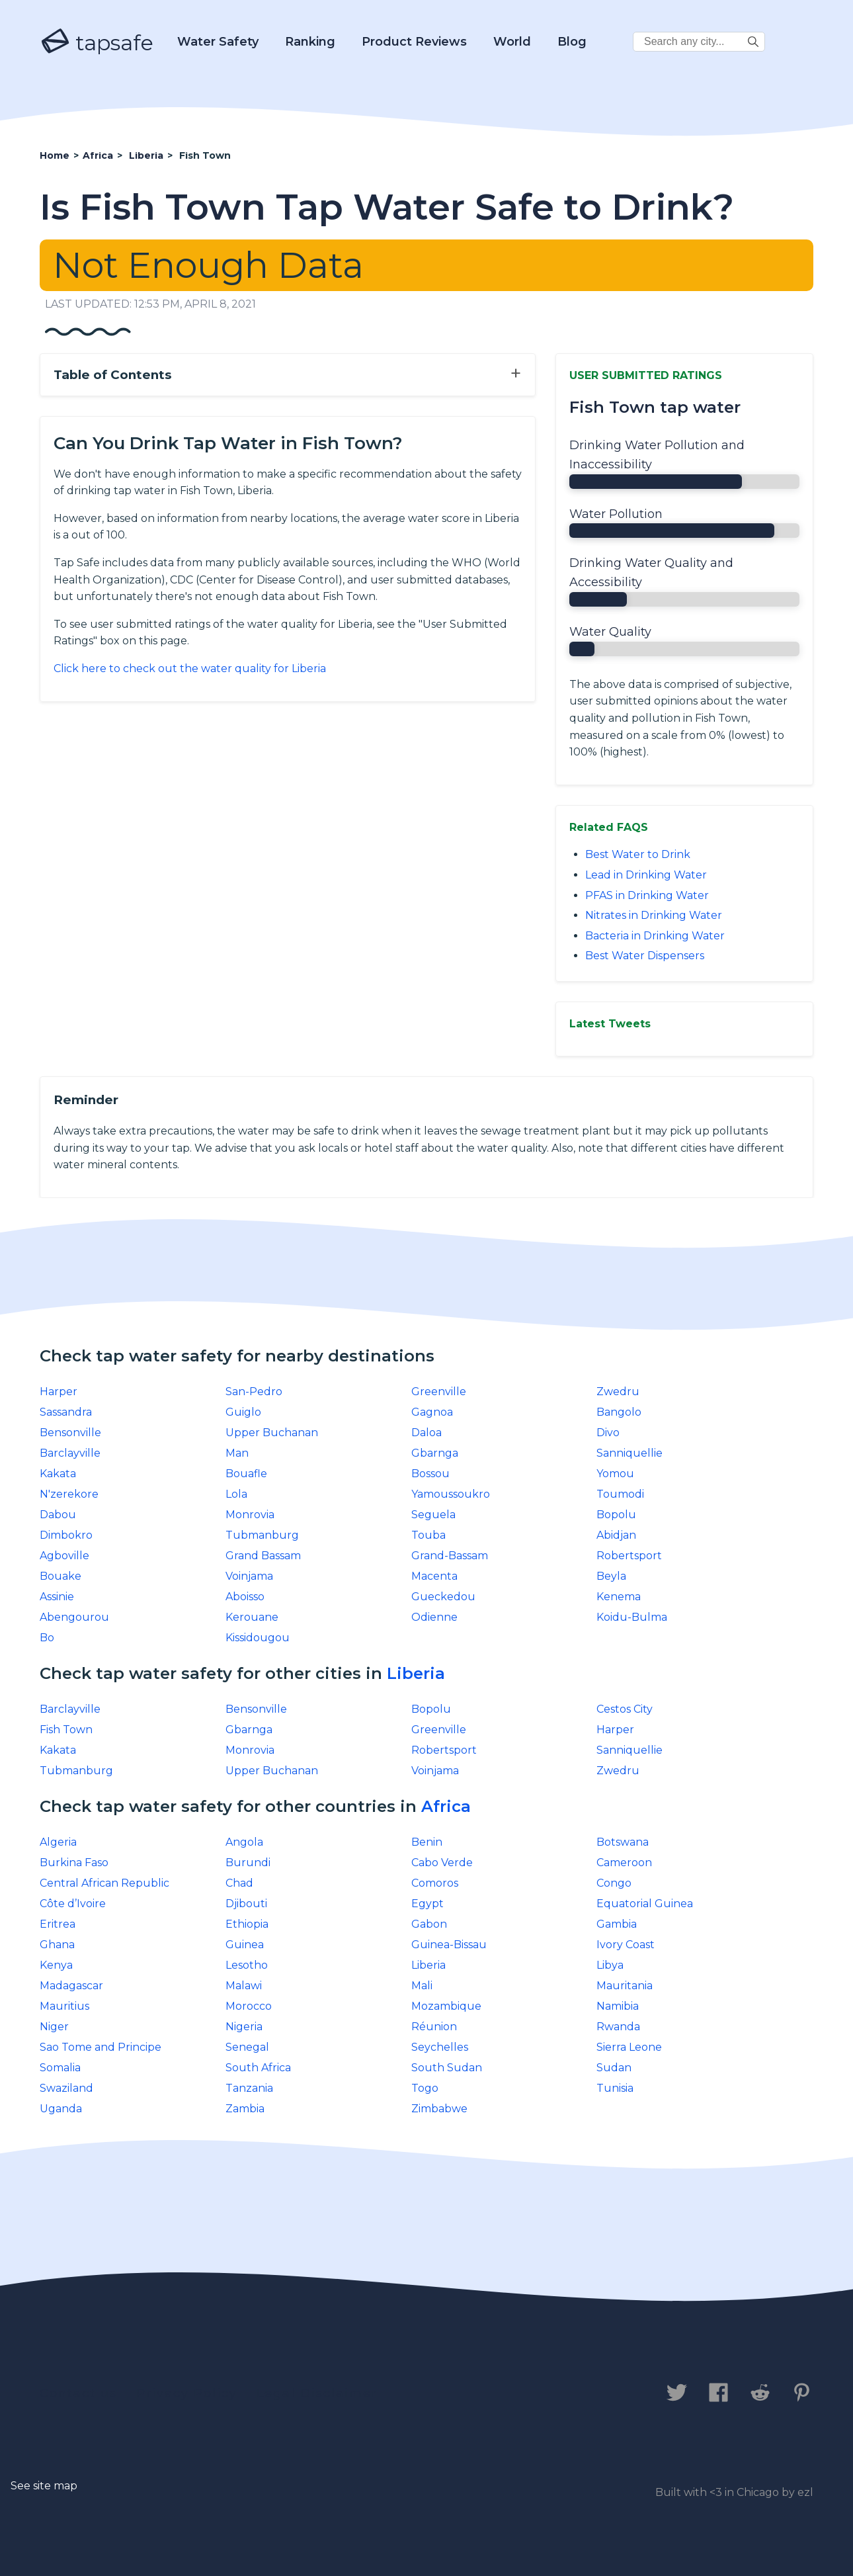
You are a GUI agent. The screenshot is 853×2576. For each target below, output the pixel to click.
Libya (610, 1965)
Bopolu (616, 1514)
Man (237, 1453)
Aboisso (244, 1596)
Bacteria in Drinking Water (655, 935)
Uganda (61, 2108)
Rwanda (618, 2026)
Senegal (247, 2047)
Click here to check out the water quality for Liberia (190, 668)
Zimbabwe (439, 2108)
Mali (421, 1985)
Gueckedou (443, 1596)
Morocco (248, 2006)
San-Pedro (253, 1391)
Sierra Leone (629, 2047)
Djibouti (246, 1903)
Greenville (438, 1391)
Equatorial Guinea (644, 1903)
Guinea (244, 1944)
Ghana (57, 1944)
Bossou (430, 1473)
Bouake (60, 1576)
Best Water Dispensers (644, 955)
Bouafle (246, 1473)
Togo (424, 2088)
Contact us (78, 2393)
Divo (608, 1432)
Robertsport (629, 1555)
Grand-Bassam (449, 1555)
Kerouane (251, 1617)
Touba (428, 1535)
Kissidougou (257, 1637)
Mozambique (446, 2006)
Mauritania (624, 1985)
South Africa (258, 2067)
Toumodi (620, 1494)
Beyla (611, 1576)
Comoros (434, 1883)
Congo (613, 1883)
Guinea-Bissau (449, 1944)
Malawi (243, 1985)
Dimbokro (66, 1535)
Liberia (416, 1673)
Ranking (310, 41)
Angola (244, 1842)
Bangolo (618, 1412)
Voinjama (249, 1576)
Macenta (434, 1576)
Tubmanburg (262, 1535)
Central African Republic (104, 1883)
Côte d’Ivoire (73, 1903)
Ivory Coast (625, 1944)
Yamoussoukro (450, 1494)
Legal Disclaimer (317, 2393)
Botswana (622, 1842)
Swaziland (66, 2088)
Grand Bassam (263, 1555)
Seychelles (439, 2047)
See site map (44, 2485)
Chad (239, 1883)
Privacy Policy (186, 2393)
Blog (572, 41)
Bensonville (70, 1432)
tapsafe (96, 42)
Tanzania (249, 2088)
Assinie (57, 1596)
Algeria (58, 1842)
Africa (446, 1806)
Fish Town (66, 1729)
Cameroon (624, 1862)
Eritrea (57, 1924)
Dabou (58, 1514)
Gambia (616, 1924)
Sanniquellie (629, 1453)
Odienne (434, 1617)
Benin (426, 1842)
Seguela (433, 1514)
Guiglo (243, 1412)
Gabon (429, 1924)
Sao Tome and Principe (100, 2047)
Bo (47, 1637)
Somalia (60, 2067)
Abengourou (74, 1617)
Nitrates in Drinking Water (653, 915)
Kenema (618, 1596)
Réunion (434, 2026)
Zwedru (617, 1391)
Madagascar (71, 1985)
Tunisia (614, 2088)
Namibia (617, 2006)
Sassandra (66, 1412)
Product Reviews (414, 41)
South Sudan (446, 2067)
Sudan (613, 2067)
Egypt (427, 1903)
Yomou (615, 1473)
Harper (58, 1391)
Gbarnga (434, 1453)
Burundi (247, 1862)
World (512, 41)
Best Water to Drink (637, 854)
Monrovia (249, 1514)
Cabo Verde (442, 1862)
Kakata (58, 1473)
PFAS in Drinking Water (647, 895)
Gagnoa (432, 1412)
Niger (54, 2026)
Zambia (244, 2108)
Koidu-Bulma (631, 1617)
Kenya (56, 1965)
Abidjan (616, 1535)
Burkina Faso (74, 1862)
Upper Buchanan (271, 1432)
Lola (236, 1494)
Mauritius (64, 2006)
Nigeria (244, 2026)
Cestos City (624, 1709)
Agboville (64, 1555)
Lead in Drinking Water (646, 875)
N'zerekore (69, 1494)
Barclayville (70, 1453)
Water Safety (218, 41)
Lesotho (246, 1965)
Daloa (426, 1432)
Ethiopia (246, 1924)
